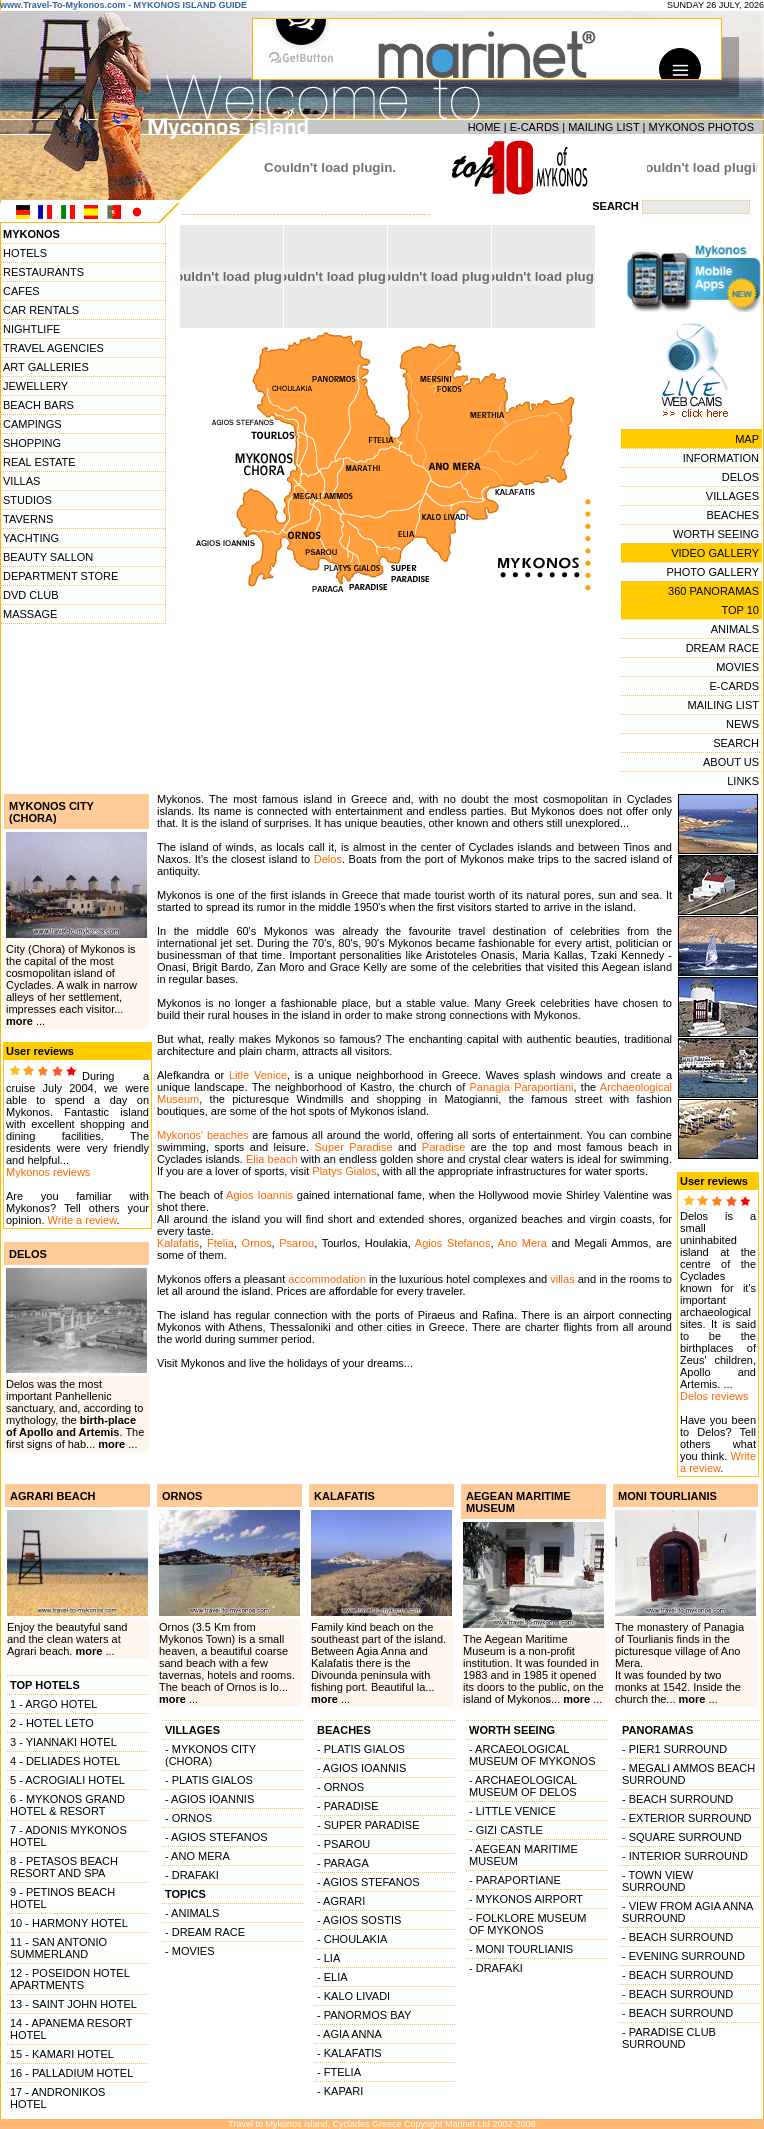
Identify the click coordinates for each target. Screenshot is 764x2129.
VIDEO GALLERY (715, 553)
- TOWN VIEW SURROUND (657, 1881)
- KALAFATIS (349, 2053)
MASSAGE (30, 614)
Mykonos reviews (48, 1172)
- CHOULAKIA (352, 1939)
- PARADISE (348, 1806)
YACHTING (31, 538)
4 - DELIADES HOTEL (65, 1761)
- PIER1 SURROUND (674, 1749)
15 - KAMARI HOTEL (62, 2054)
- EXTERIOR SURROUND (687, 1818)
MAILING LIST (603, 127)
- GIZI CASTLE (506, 1830)
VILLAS (21, 481)
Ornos (257, 1243)
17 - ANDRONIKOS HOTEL (57, 2098)
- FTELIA (339, 2072)
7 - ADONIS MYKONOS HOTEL (68, 1836)
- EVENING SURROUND (683, 1956)
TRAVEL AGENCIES (53, 348)
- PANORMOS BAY (364, 2015)
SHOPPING (32, 443)
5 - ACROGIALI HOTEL (67, 1780)
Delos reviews (714, 1396)
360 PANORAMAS (713, 591)
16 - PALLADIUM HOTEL (71, 2073)
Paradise (443, 1147)
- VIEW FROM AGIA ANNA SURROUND (687, 1912)
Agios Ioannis (259, 1195)
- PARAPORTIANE (515, 1880)
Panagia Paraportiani (522, 1087)
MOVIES (737, 667)
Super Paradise (353, 1147)
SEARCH (736, 743)
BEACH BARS (38, 405)
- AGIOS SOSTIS (359, 1920)
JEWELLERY (35, 386)
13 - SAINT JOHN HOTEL (73, 2004)
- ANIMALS (192, 1913)
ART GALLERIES (46, 367)
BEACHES (732, 515)
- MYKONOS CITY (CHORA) (210, 1755)
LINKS (743, 781)
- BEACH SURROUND (677, 1799)
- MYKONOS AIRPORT (526, 1899)
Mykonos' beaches (203, 1135)
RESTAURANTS (43, 272)
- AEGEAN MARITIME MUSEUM (523, 1855)
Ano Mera (522, 1243)
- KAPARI (340, 2091)
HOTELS (25, 253)
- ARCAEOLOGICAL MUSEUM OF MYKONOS (532, 1755)
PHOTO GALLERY (712, 572)
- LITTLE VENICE (512, 1811)
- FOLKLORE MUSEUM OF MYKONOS (527, 1924)
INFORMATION (721, 458)
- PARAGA (343, 1863)
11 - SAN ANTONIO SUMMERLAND (58, 1948)
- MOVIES (190, 1951)
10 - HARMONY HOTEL (69, 1923)
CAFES (21, 291)
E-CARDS (535, 127)
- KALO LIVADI (353, 1996)
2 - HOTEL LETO (52, 1723)
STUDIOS (27, 500)
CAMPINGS (32, 424)
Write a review (82, 1220)
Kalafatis (178, 1243)
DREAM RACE (722, 648)
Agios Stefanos (453, 1243)
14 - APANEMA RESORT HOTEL (71, 2029)
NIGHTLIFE (31, 329)
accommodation (327, 1279)
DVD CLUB (31, 595)
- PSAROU (343, 1844)
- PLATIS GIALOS (209, 1780)
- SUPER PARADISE (368, 1825)
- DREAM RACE (205, 1932)
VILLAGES (732, 496)
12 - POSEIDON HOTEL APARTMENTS (70, 1979)
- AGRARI (341, 1901)
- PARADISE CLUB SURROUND (669, 2038)
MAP (747, 439)
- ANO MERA (197, 1856)
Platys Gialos (344, 1171)
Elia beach (272, 1159)
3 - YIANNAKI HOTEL (63, 1742)
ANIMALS (735, 629)
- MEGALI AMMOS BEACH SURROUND (688, 1774)
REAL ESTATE (39, 462)
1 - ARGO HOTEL (53, 1704)
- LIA (328, 1958)
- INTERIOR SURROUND (685, 1856)
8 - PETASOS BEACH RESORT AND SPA (64, 1867)
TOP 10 (740, 610)
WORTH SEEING (716, 534)
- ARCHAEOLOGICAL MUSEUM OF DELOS (523, 1786)
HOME (484, 127)
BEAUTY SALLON (48, 557)
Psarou (296, 1243)
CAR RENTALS (41, 310)
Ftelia (220, 1243)
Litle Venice (258, 1075)
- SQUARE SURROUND (682, 1837)
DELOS (740, 477)
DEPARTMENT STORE (60, 576)
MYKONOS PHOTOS (701, 127)
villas (562, 1279)
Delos (328, 859)
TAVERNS (28, 519)
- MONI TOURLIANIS (521, 1949)
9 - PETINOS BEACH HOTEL (62, 1898)
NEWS (742, 724)
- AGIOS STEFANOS (216, 1837)
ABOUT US (731, 762)
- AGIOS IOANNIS (209, 1799)
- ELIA (332, 1977)
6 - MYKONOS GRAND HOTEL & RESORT (67, 1805)
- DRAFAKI (192, 1875)
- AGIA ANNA (349, 2034)
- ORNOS (188, 1818)
